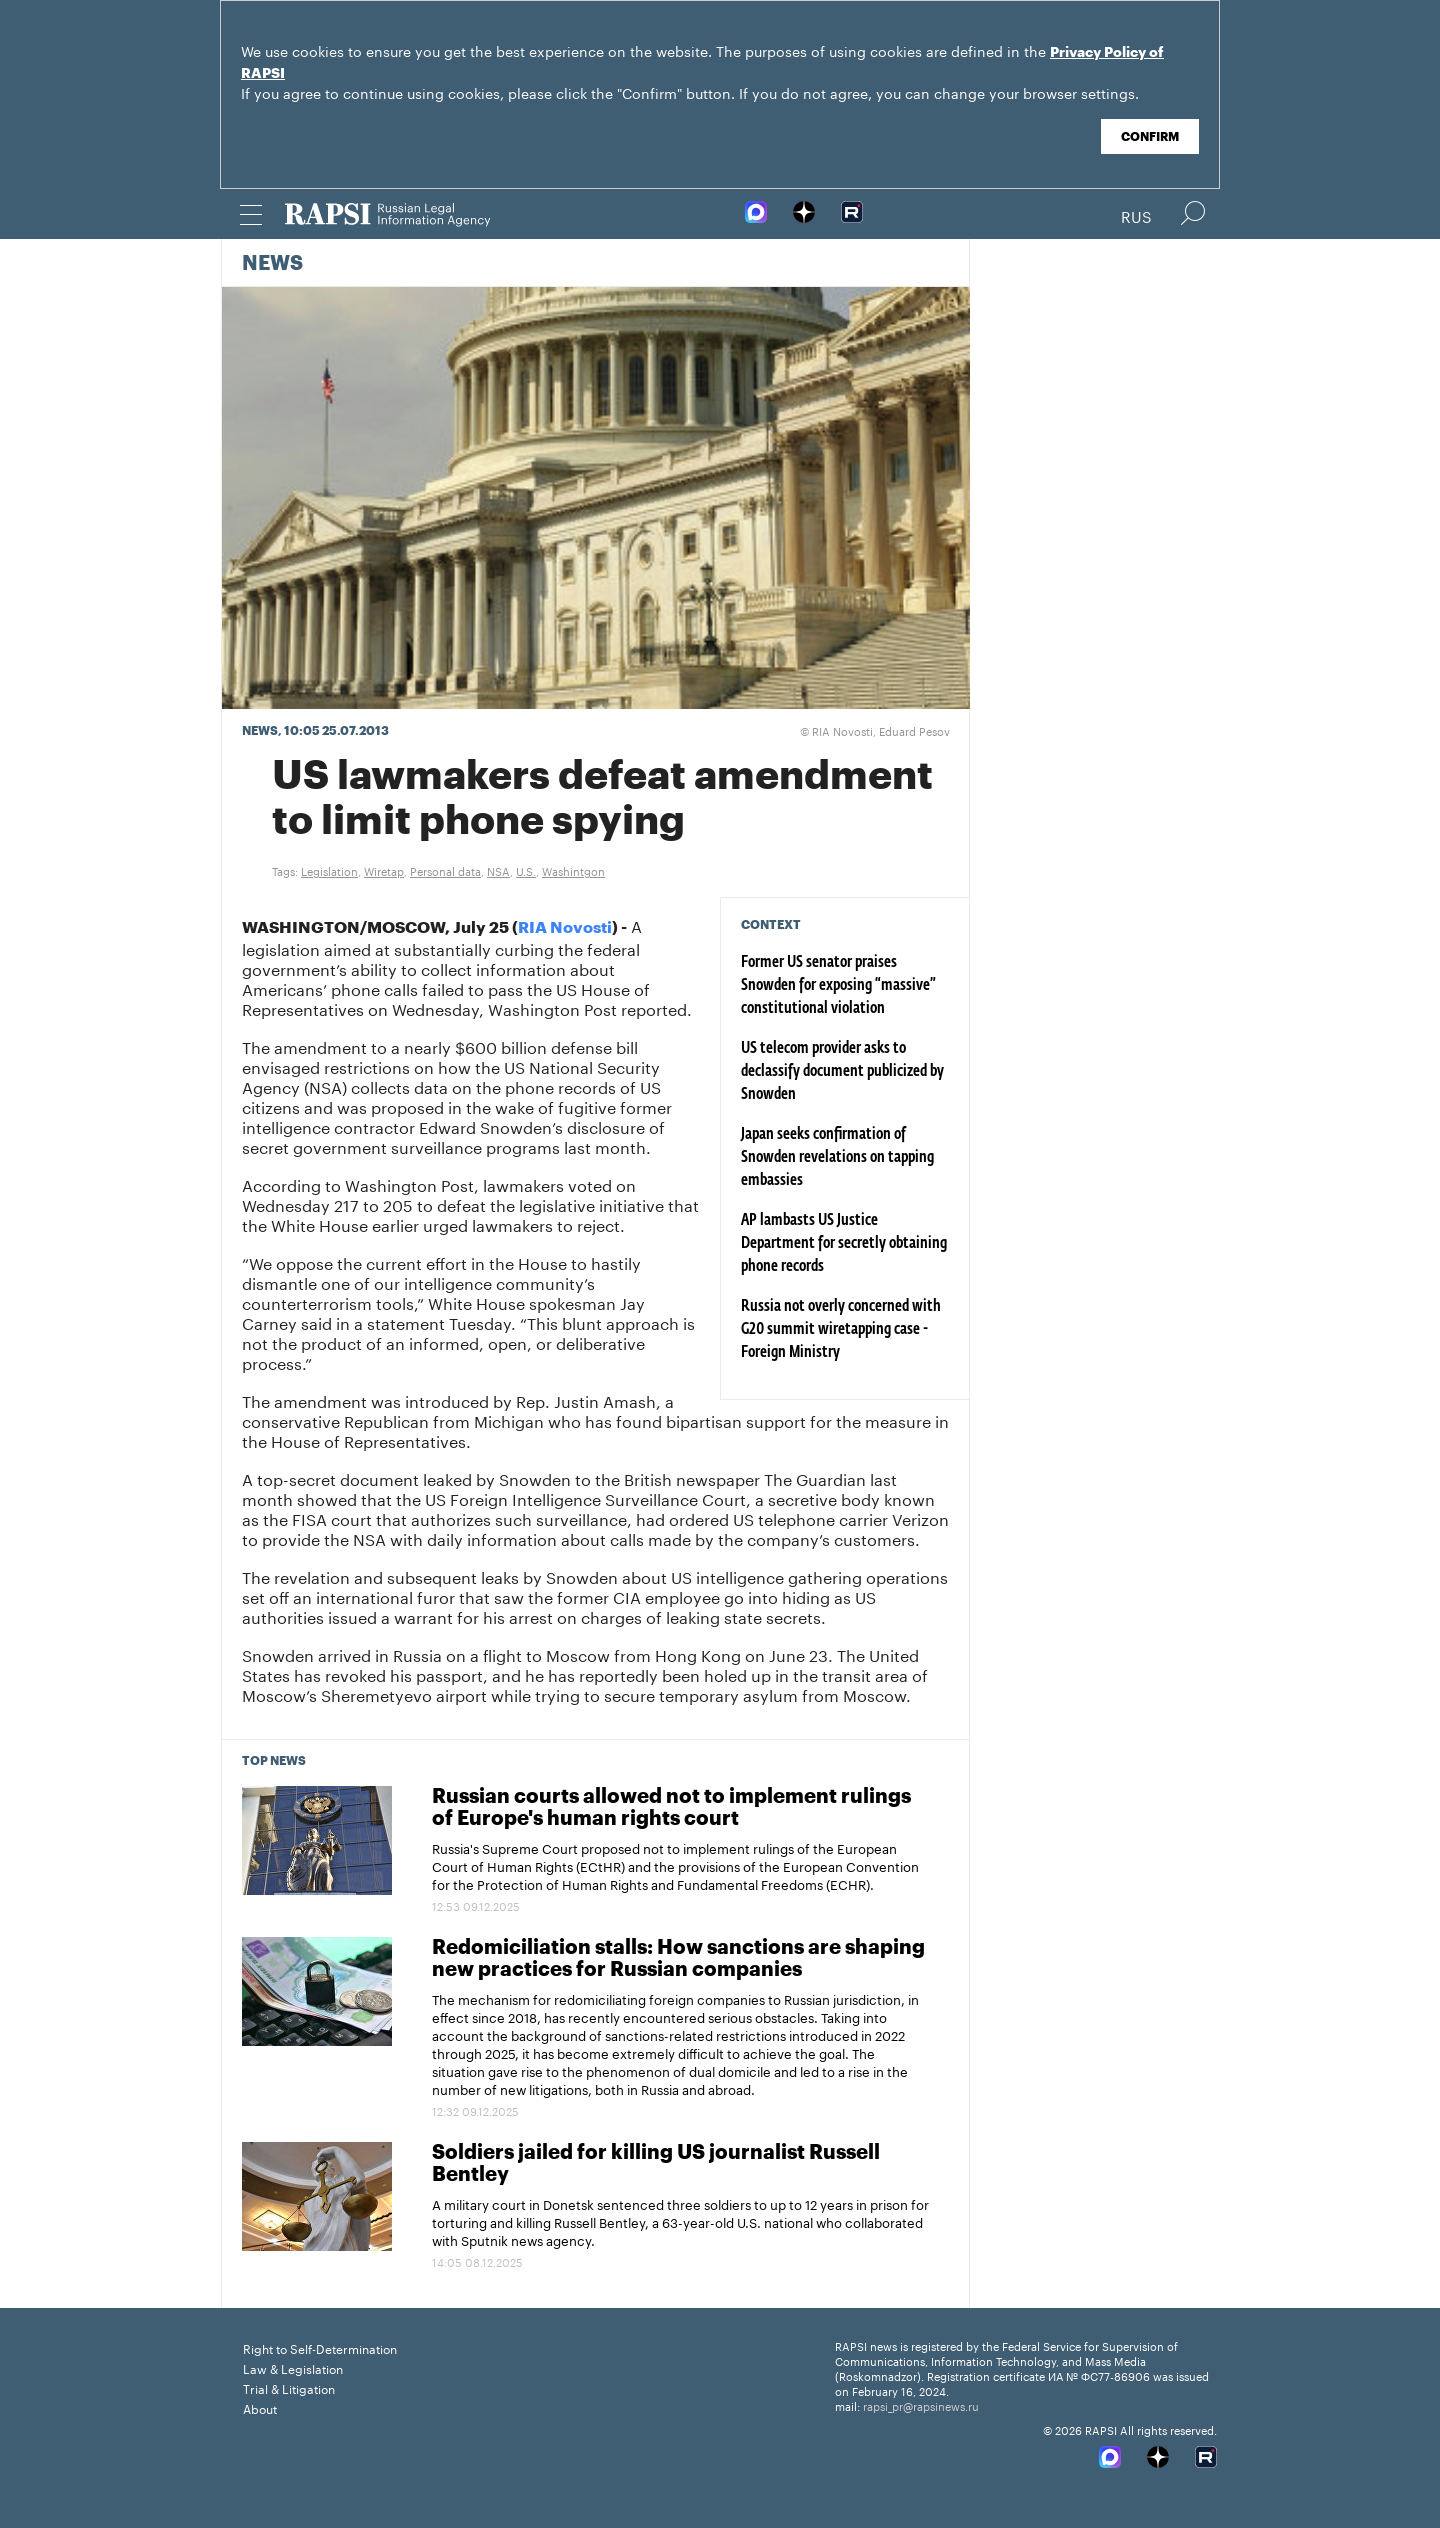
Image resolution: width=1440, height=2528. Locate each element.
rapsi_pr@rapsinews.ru (921, 2405)
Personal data (445, 870)
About (260, 2407)
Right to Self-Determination (320, 2347)
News (272, 264)
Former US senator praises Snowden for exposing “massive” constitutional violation (838, 986)
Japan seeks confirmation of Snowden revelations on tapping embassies (837, 1158)
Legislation (329, 870)
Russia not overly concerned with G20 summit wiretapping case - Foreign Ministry (841, 1330)
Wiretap (384, 870)
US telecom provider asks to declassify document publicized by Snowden (842, 1072)
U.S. (526, 870)
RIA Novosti (565, 928)
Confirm (1150, 137)
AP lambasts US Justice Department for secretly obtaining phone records (844, 1244)
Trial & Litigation (289, 2387)
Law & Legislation (293, 2367)
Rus (1136, 215)
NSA (498, 870)
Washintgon (573, 870)
